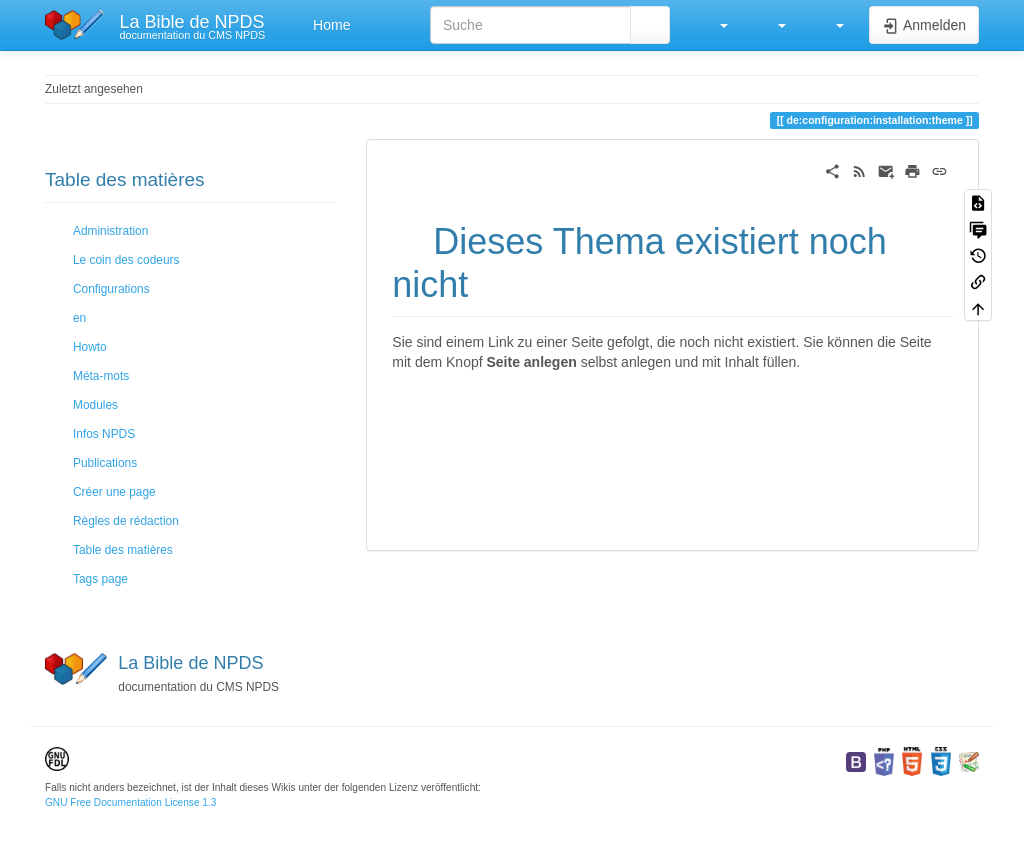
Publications (105, 463)
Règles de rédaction (126, 521)
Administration (110, 231)
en (79, 318)
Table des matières (123, 550)
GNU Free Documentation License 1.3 (130, 802)
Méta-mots (101, 376)
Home (329, 25)
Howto (90, 347)
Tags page (100, 579)
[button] (714, 25)
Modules (95, 405)
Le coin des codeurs (126, 260)
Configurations (111, 289)
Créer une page (114, 492)
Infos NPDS (104, 434)
